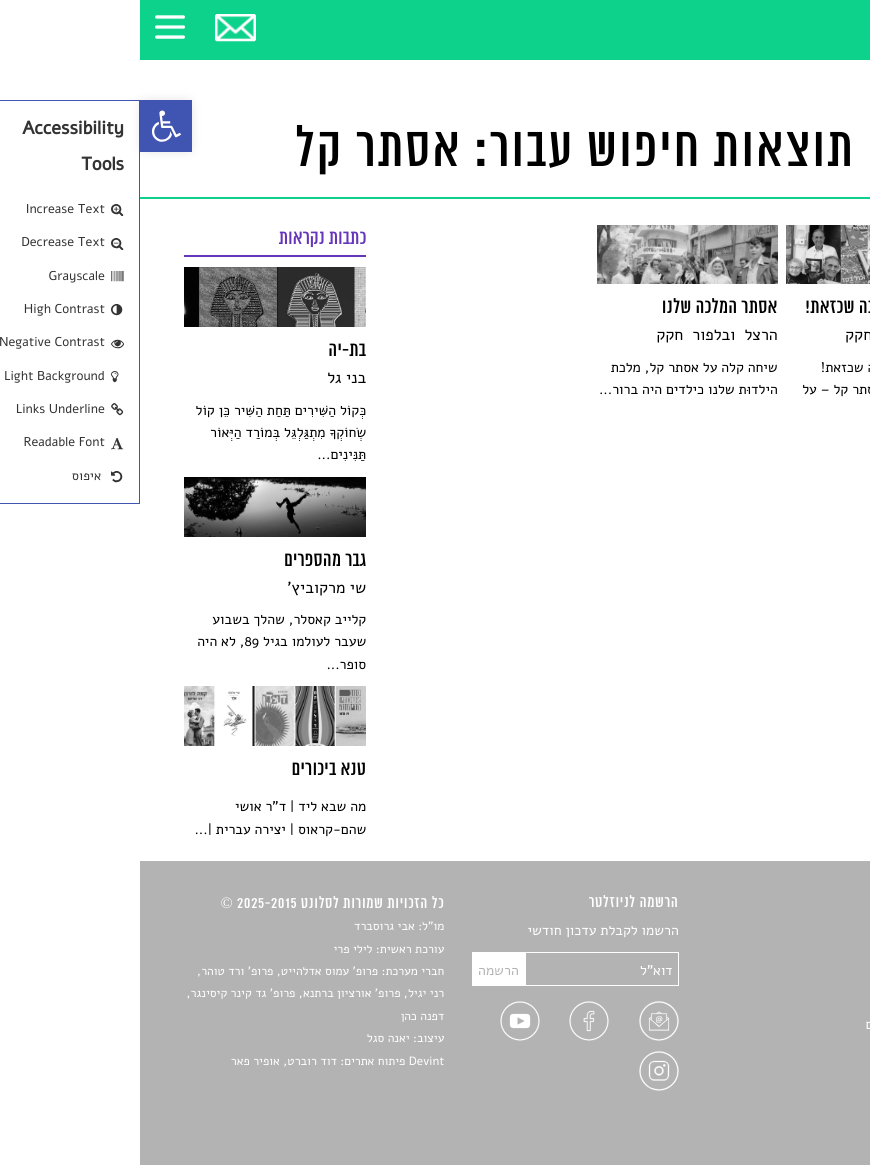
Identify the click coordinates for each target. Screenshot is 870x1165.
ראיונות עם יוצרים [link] (776, 1024)
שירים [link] (810, 954)
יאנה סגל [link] (248, 1039)
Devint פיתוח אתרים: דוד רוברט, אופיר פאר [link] (197, 1062)
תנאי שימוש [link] (793, 1094)
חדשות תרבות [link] (788, 977)
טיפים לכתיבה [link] (787, 1048)
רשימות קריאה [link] (786, 1001)
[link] (26, 126)
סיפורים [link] (804, 931)
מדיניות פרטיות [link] (783, 1071)
